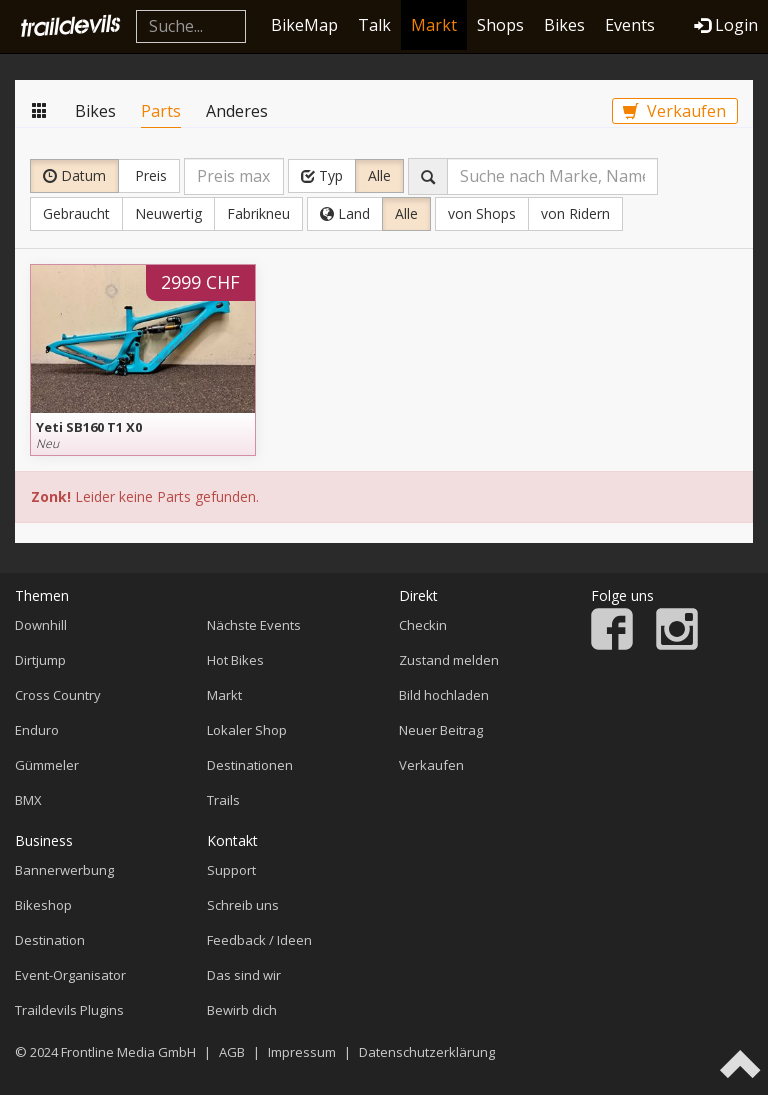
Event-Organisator (70, 975)
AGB (232, 1052)
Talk (374, 25)
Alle (379, 175)
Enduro (37, 730)
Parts (161, 111)
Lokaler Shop (247, 730)
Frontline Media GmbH (128, 1052)
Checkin (423, 625)
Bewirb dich (242, 1010)
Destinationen (250, 765)
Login (726, 25)
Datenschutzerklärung (427, 1052)
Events (630, 25)
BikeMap (304, 25)
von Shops (482, 213)
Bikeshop (43, 905)
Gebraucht (76, 213)
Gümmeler (47, 765)
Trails (223, 800)
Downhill (41, 625)
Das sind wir (244, 975)
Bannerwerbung (64, 870)
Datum (74, 175)
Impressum (302, 1052)
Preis (149, 175)
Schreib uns (243, 905)
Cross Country (58, 695)
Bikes (564, 25)
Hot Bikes (235, 660)
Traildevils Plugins (69, 1010)
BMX (28, 800)
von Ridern (575, 213)
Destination (50, 940)
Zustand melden (449, 660)
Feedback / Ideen (259, 940)
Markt (434, 25)
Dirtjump (40, 660)
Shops (500, 25)
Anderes (237, 111)
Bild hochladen (444, 695)
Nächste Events (254, 625)
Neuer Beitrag (441, 730)
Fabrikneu (258, 213)
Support (231, 870)
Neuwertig (168, 213)
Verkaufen (674, 111)
